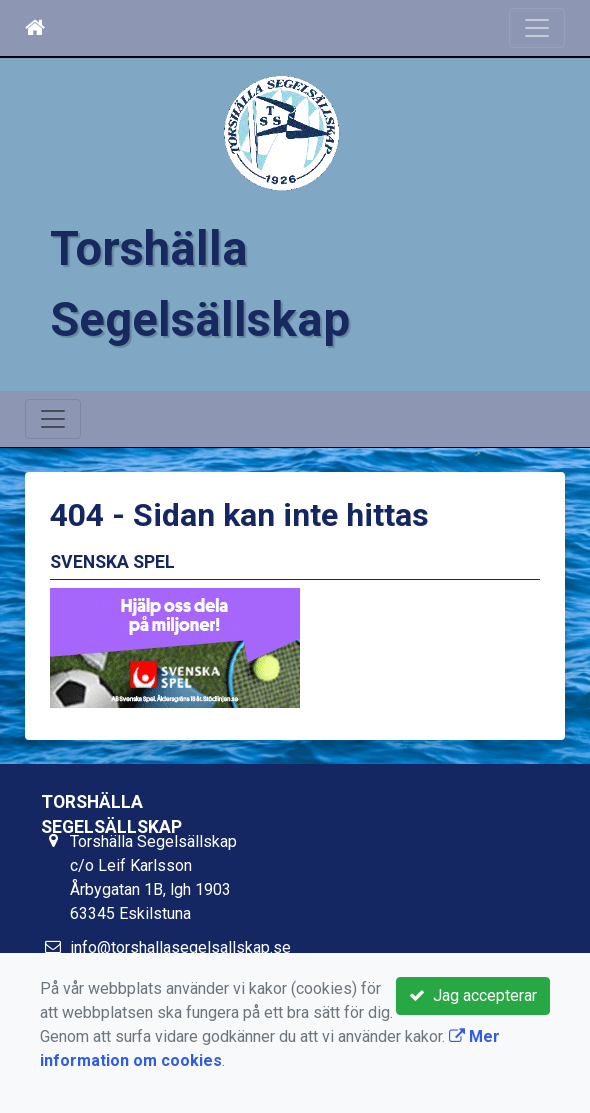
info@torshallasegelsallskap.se (180, 947)
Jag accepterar (473, 995)
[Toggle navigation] (537, 28)
